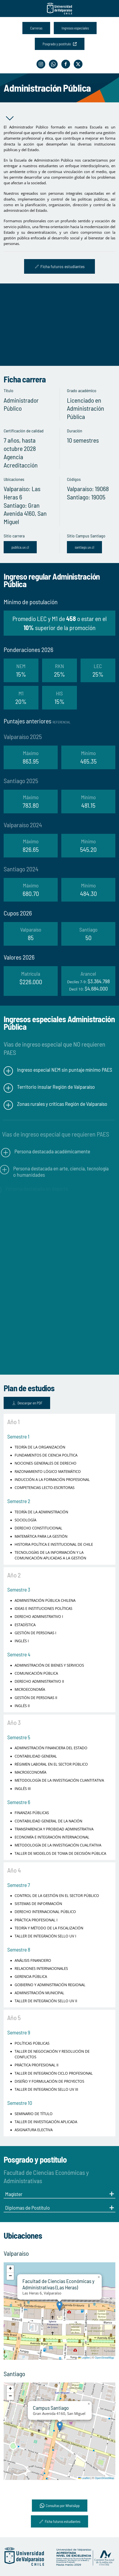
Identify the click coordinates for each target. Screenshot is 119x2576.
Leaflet (84, 2357)
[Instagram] (41, 64)
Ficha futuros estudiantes (59, 266)
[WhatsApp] (53, 64)
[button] (59, 2306)
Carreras (36, 28)
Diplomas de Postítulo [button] (59, 2207)
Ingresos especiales (75, 28)
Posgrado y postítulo (60, 44)
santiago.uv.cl (84, 547)
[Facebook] (65, 64)
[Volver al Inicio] (59, 8)
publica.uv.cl (20, 547)
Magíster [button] (59, 2194)
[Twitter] (78, 64)
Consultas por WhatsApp (60, 2505)
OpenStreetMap (104, 2357)
